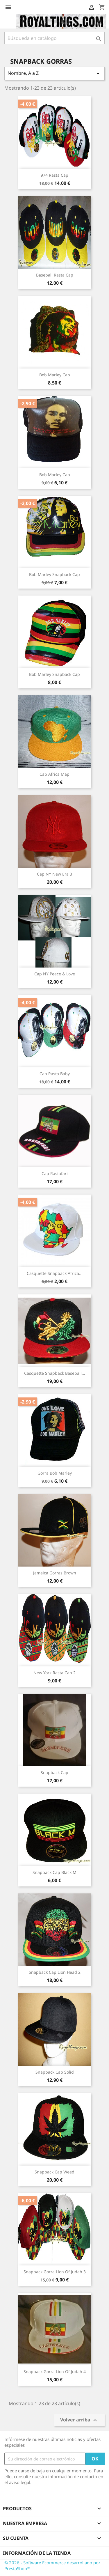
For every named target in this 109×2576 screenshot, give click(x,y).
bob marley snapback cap (54, 574)
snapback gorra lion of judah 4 (55, 2371)
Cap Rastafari (55, 1173)
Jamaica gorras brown (54, 1573)
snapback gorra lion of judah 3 (55, 2271)
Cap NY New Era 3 (54, 874)
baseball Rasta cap (54, 275)
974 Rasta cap (54, 175)
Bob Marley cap (54, 375)
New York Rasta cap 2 (54, 1672)
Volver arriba (79, 2420)
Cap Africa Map (54, 774)
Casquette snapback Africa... (55, 1273)
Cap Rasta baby (55, 1073)
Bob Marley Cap (54, 474)
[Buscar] (54, 38)
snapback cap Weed (54, 2172)
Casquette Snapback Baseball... (54, 1373)
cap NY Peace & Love (54, 974)
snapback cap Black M (54, 1872)
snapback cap (54, 1772)
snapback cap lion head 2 (55, 1972)
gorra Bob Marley (54, 1473)
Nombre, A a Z (54, 73)
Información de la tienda (37, 2553)
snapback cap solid (54, 2072)
